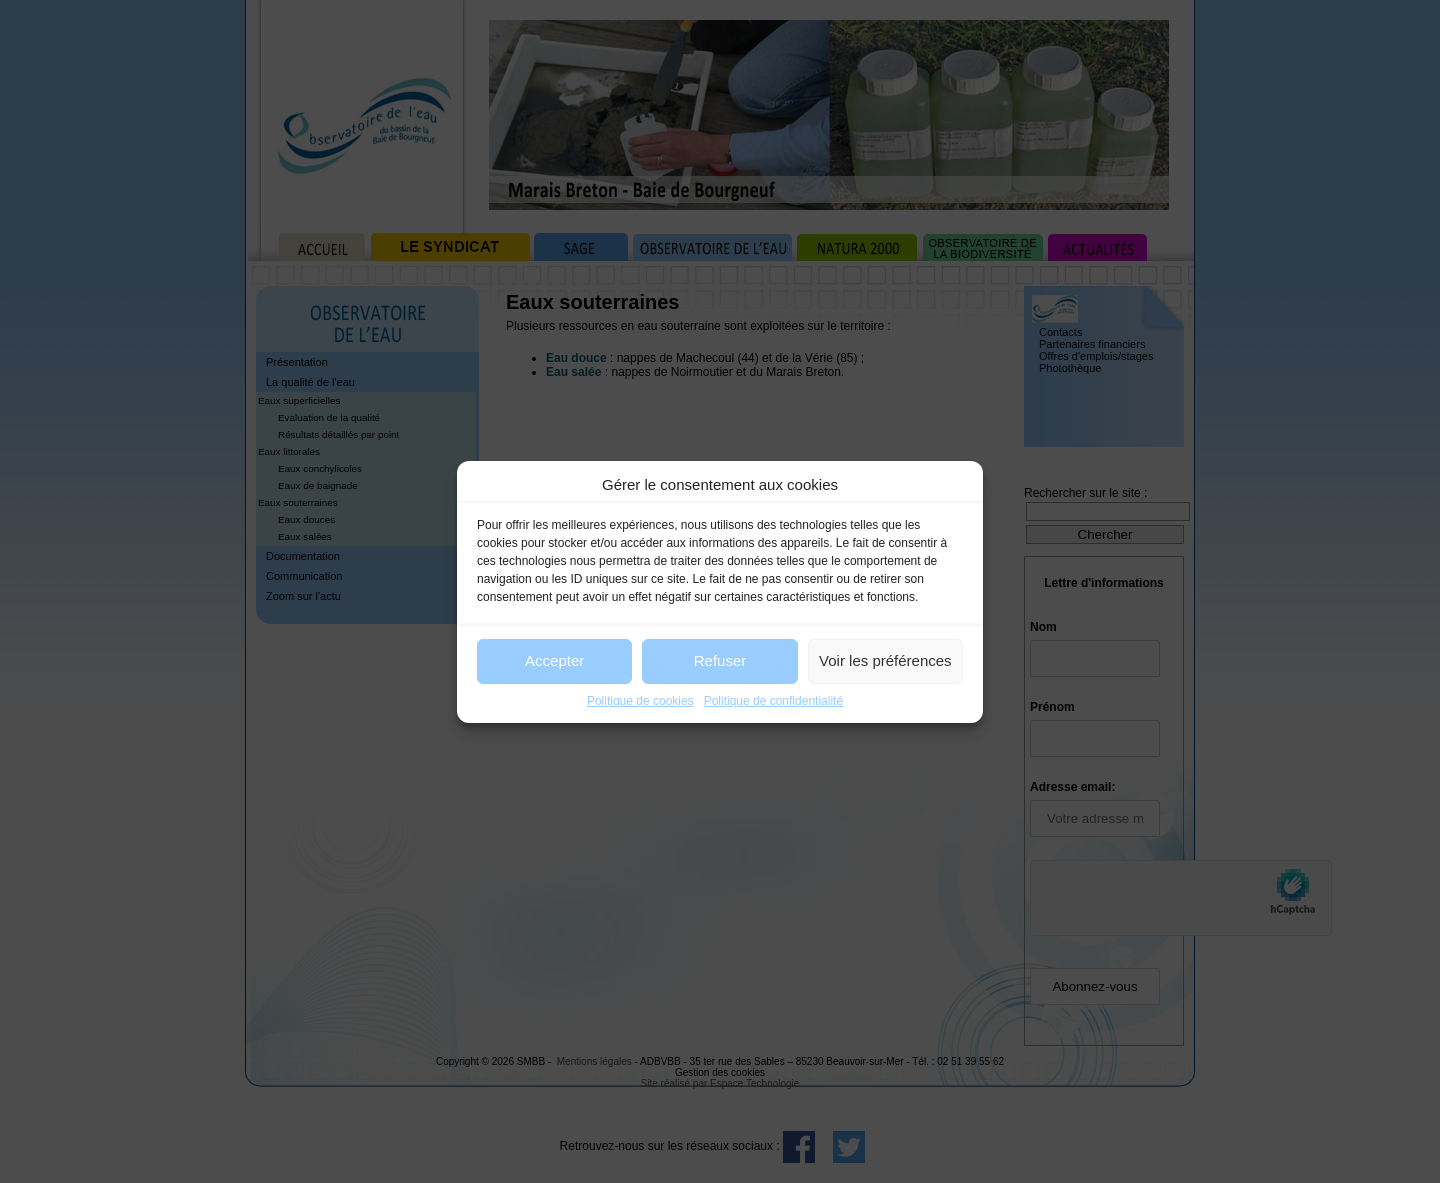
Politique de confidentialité (773, 701)
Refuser (720, 660)
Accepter (554, 660)
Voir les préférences (885, 660)
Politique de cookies (640, 701)
